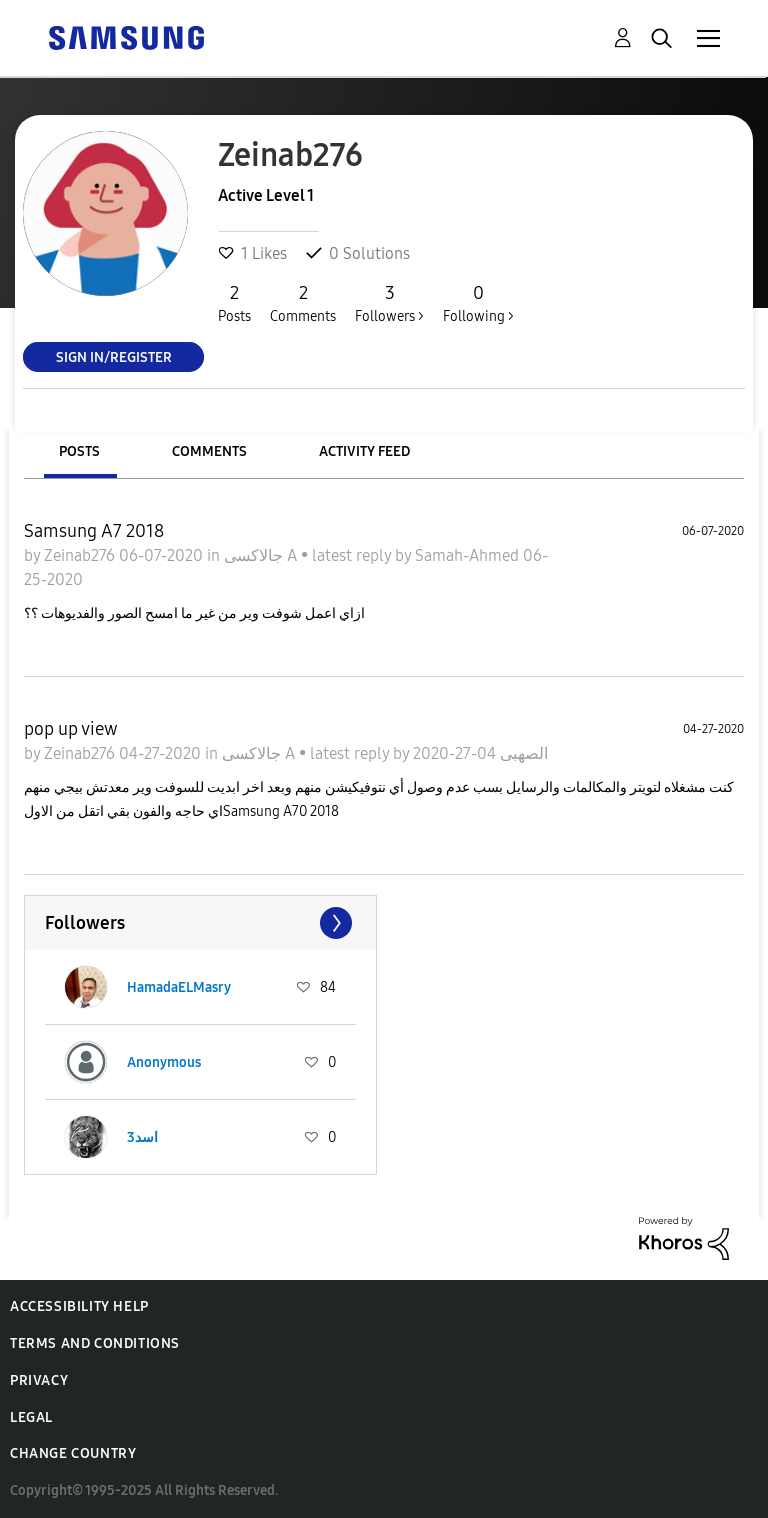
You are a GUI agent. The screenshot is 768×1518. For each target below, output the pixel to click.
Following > (478, 303)
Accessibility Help (79, 1306)
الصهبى (522, 753)
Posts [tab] (79, 451)
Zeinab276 (81, 555)
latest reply (353, 555)
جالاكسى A (262, 555)
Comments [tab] (209, 451)
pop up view (71, 729)
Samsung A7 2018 (94, 531)
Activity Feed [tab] (364, 451)
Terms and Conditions (95, 1343)
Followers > (389, 303)
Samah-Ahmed (469, 555)
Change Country (73, 1453)
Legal (31, 1417)
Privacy (39, 1380)
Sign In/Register (114, 356)
